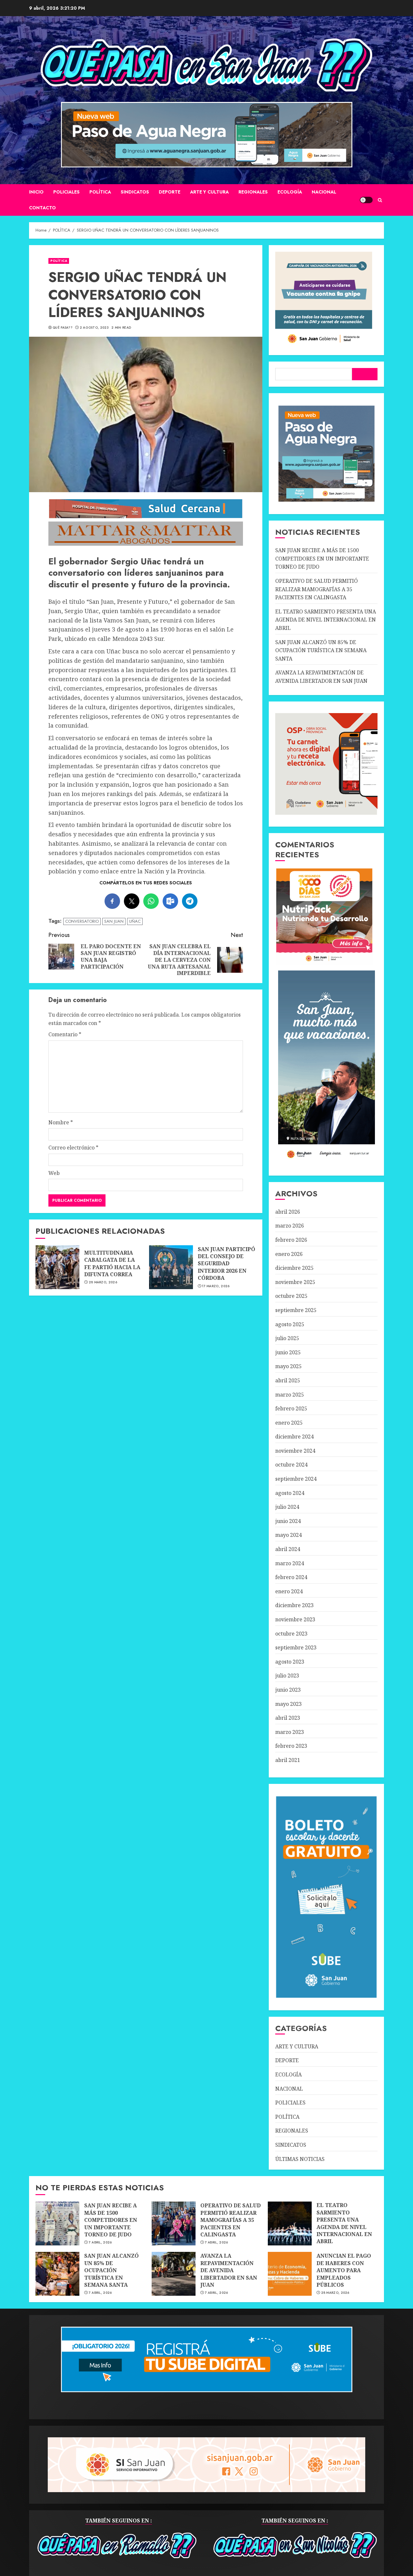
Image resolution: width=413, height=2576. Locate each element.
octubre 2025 (291, 1295)
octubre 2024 (291, 1464)
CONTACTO (42, 207)
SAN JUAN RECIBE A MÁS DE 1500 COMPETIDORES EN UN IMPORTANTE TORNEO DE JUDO (322, 558)
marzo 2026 (289, 1225)
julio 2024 (287, 1506)
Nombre (60, 1122)
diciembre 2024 (294, 1436)
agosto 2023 (289, 1661)
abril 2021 (287, 1760)
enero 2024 (289, 1591)
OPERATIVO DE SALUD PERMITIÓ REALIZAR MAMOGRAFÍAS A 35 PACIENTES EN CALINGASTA (316, 589)
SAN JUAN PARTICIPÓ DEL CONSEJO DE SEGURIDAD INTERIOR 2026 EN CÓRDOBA (171, 1267)
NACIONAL (324, 192)
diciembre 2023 (294, 1605)
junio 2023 (288, 1689)
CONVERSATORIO (82, 921)
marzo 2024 (289, 1563)
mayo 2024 (288, 1534)
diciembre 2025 (294, 1267)
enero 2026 (289, 1254)
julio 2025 (287, 1338)
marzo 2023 (289, 1732)
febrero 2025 (291, 1408)
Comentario (64, 1034)
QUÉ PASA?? (63, 327)
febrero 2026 (291, 1239)
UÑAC (135, 921)
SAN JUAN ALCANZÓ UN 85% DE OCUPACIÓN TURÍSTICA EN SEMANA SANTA (321, 650)
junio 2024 (288, 1521)
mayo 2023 (288, 1703)
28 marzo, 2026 (103, 1282)
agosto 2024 (289, 1493)
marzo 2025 (289, 1394)
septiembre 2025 (296, 1310)
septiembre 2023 (296, 1647)
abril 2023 (287, 1717)
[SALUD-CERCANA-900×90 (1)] (145, 516)
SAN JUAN (114, 921)
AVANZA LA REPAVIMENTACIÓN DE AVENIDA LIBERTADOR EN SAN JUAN (174, 2274)
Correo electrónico (73, 1147)
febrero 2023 (291, 1745)
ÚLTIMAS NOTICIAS (300, 2159)
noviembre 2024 (295, 1450)
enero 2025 (289, 1422)
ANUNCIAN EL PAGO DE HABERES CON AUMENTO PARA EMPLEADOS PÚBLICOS (290, 2274)
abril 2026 (287, 1211)
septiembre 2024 (296, 1478)
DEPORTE (169, 192)
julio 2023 (287, 1675)
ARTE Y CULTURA (209, 192)
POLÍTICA (100, 192)
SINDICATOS (135, 192)
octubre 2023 (291, 1633)
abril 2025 (287, 1380)
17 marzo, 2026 (215, 1286)
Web (54, 1173)
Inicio (36, 192)
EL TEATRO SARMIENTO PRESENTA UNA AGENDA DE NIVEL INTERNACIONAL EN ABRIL (325, 620)
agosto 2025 (289, 1324)
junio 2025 (288, 1352)
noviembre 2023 (295, 1619)
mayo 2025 (288, 1366)
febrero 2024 (291, 1577)
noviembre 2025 (295, 1282)
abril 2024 (287, 1549)
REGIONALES (253, 192)
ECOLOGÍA (289, 192)
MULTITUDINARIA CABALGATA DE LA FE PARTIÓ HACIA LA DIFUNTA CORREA (57, 1267)
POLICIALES (66, 192)
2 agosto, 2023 (94, 327)
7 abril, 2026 (100, 2242)
